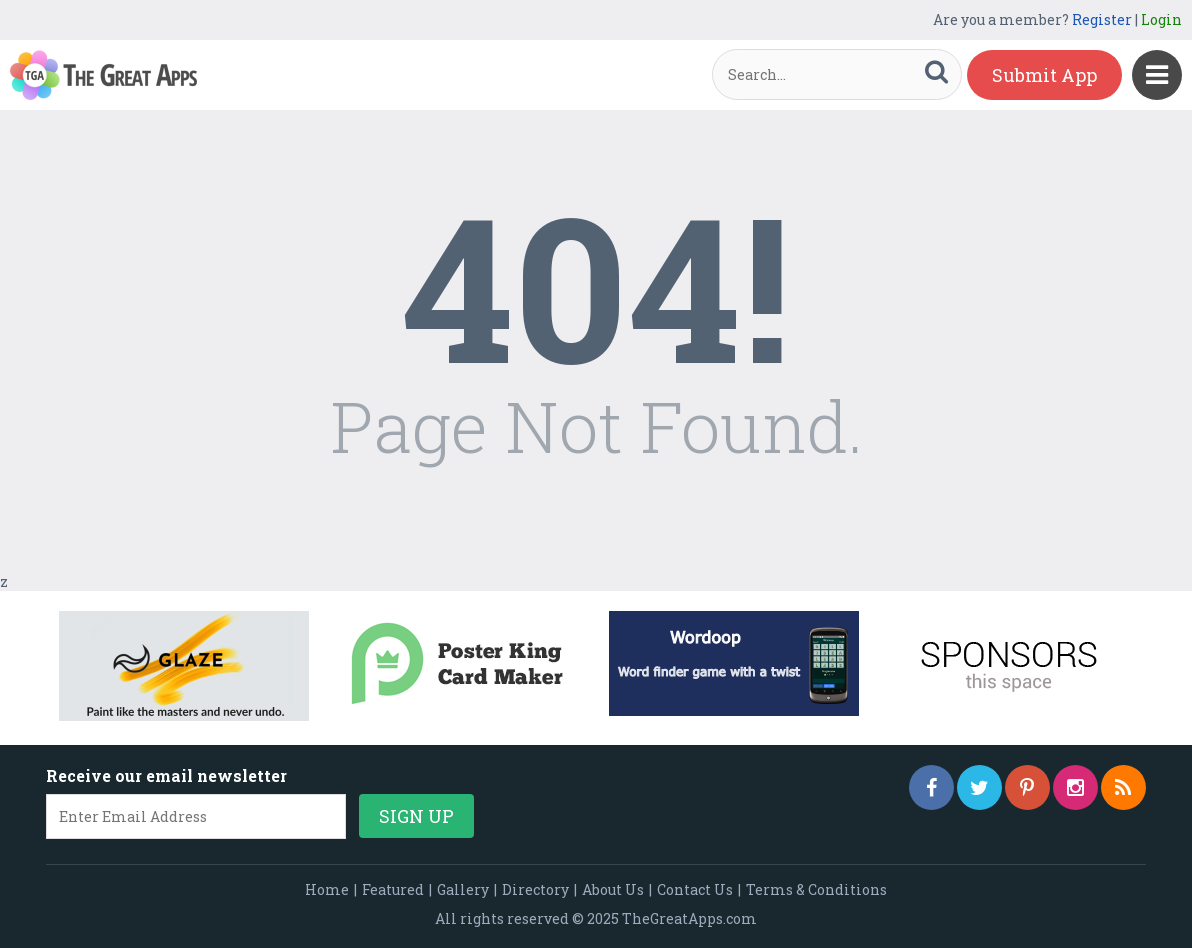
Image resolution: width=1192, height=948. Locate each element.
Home (327, 889)
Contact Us (695, 889)
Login (1161, 19)
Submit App (1044, 75)
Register (1102, 19)
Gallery (463, 889)
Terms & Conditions (816, 889)
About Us (613, 889)
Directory (535, 889)
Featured (393, 889)
